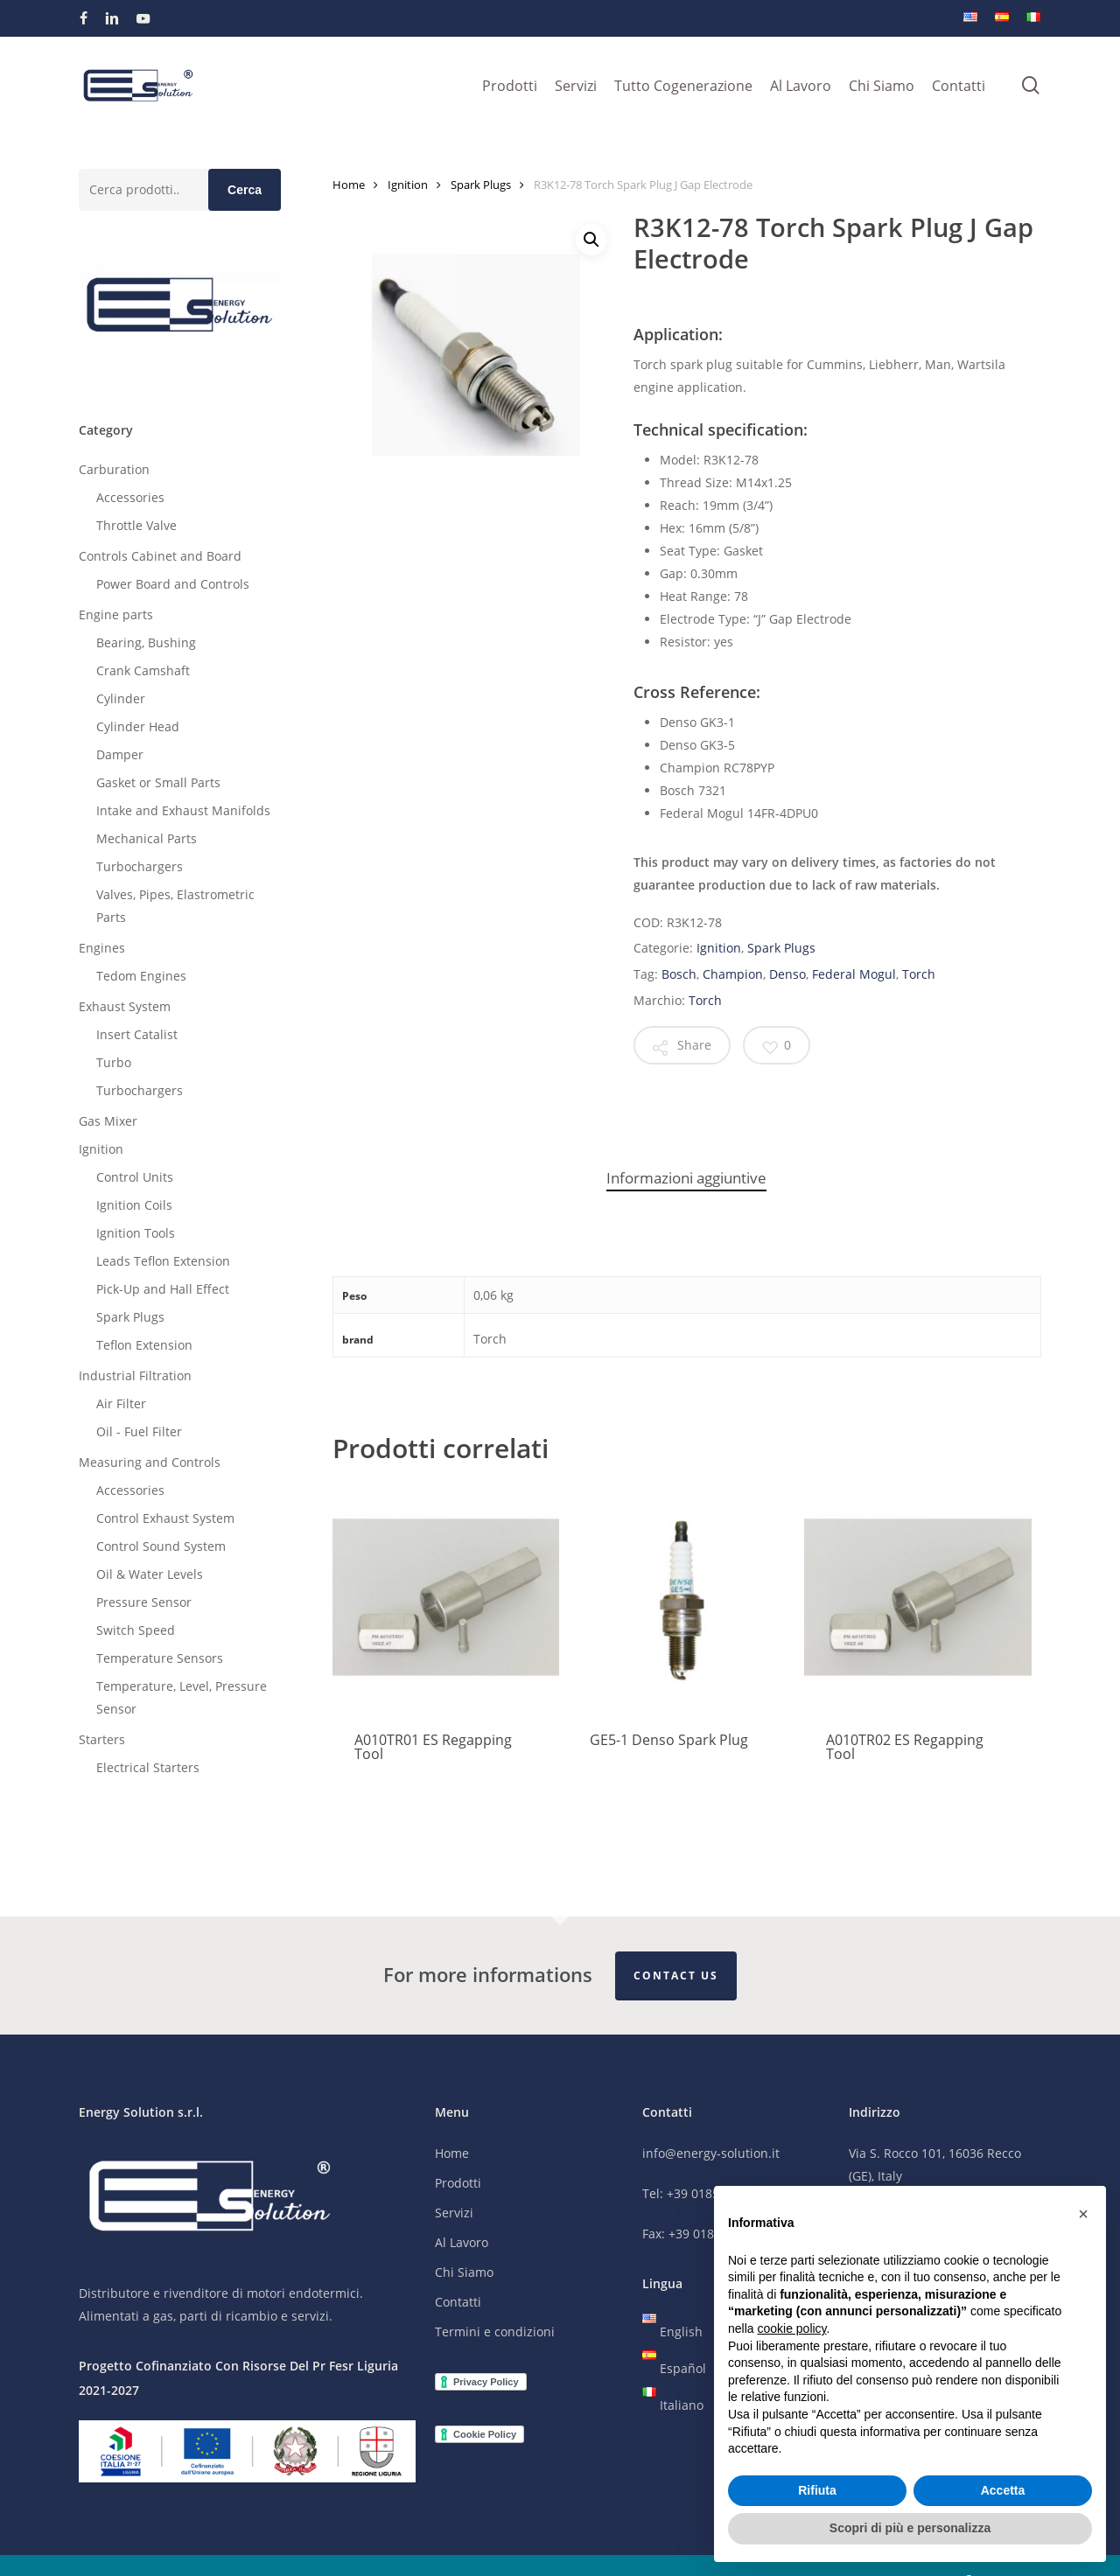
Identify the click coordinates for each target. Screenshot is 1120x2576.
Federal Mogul (854, 974)
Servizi (454, 2213)
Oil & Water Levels (149, 1574)
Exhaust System (125, 1006)
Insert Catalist (137, 1034)
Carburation (114, 469)
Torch (918, 974)
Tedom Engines (141, 975)
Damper (120, 754)
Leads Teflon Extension (163, 1261)
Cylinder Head (137, 726)
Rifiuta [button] (817, 2490)
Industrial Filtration (135, 1375)
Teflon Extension (144, 1345)
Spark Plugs (130, 1317)
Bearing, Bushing (146, 642)
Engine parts (116, 614)
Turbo (113, 1062)
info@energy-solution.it (711, 2154)
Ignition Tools (135, 1233)
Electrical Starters (148, 1767)
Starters (102, 1739)
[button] (591, 239)
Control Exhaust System (165, 1518)
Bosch (679, 974)
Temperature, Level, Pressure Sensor (181, 1697)
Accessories (130, 497)
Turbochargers (139, 866)
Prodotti (458, 2183)
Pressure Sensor (144, 1602)
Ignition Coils (134, 1205)
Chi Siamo (464, 2273)
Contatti (458, 2302)
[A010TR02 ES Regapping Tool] (917, 1596)
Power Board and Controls (172, 584)
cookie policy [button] (791, 2328)
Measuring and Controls (149, 1462)
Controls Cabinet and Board (160, 556)
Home (348, 184)
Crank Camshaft (143, 670)
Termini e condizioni (495, 2332)
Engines (102, 947)
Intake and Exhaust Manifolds (183, 810)
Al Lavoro (461, 2243)
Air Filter (121, 1403)
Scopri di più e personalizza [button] (910, 2528)
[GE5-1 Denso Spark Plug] (681, 1596)
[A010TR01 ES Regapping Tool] (445, 1596)
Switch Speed (135, 1630)
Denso (787, 974)
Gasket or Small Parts (158, 782)
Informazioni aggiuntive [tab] (686, 1178)
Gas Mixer (108, 1121)
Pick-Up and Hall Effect (162, 1289)
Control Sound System (161, 1546)
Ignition (101, 1149)
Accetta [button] (1003, 2490)
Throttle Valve (136, 525)
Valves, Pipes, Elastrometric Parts (175, 905)
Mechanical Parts (146, 838)
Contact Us (676, 1976)
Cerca (245, 190)
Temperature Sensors (159, 1658)
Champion (733, 974)
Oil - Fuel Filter (139, 1431)
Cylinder (120, 698)
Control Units (134, 1177)
